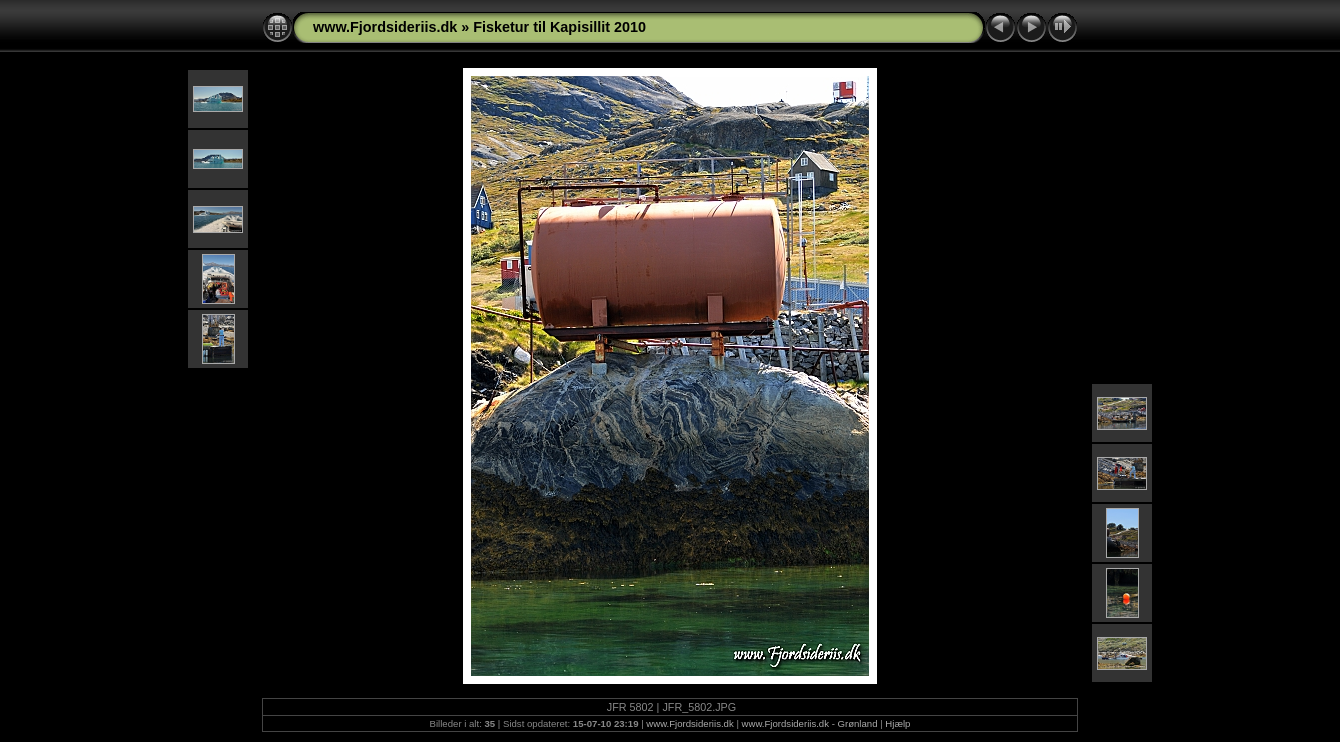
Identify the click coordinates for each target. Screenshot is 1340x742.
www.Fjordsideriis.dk (385, 27)
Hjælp (897, 723)
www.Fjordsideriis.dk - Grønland (810, 723)
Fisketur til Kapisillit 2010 (559, 27)
